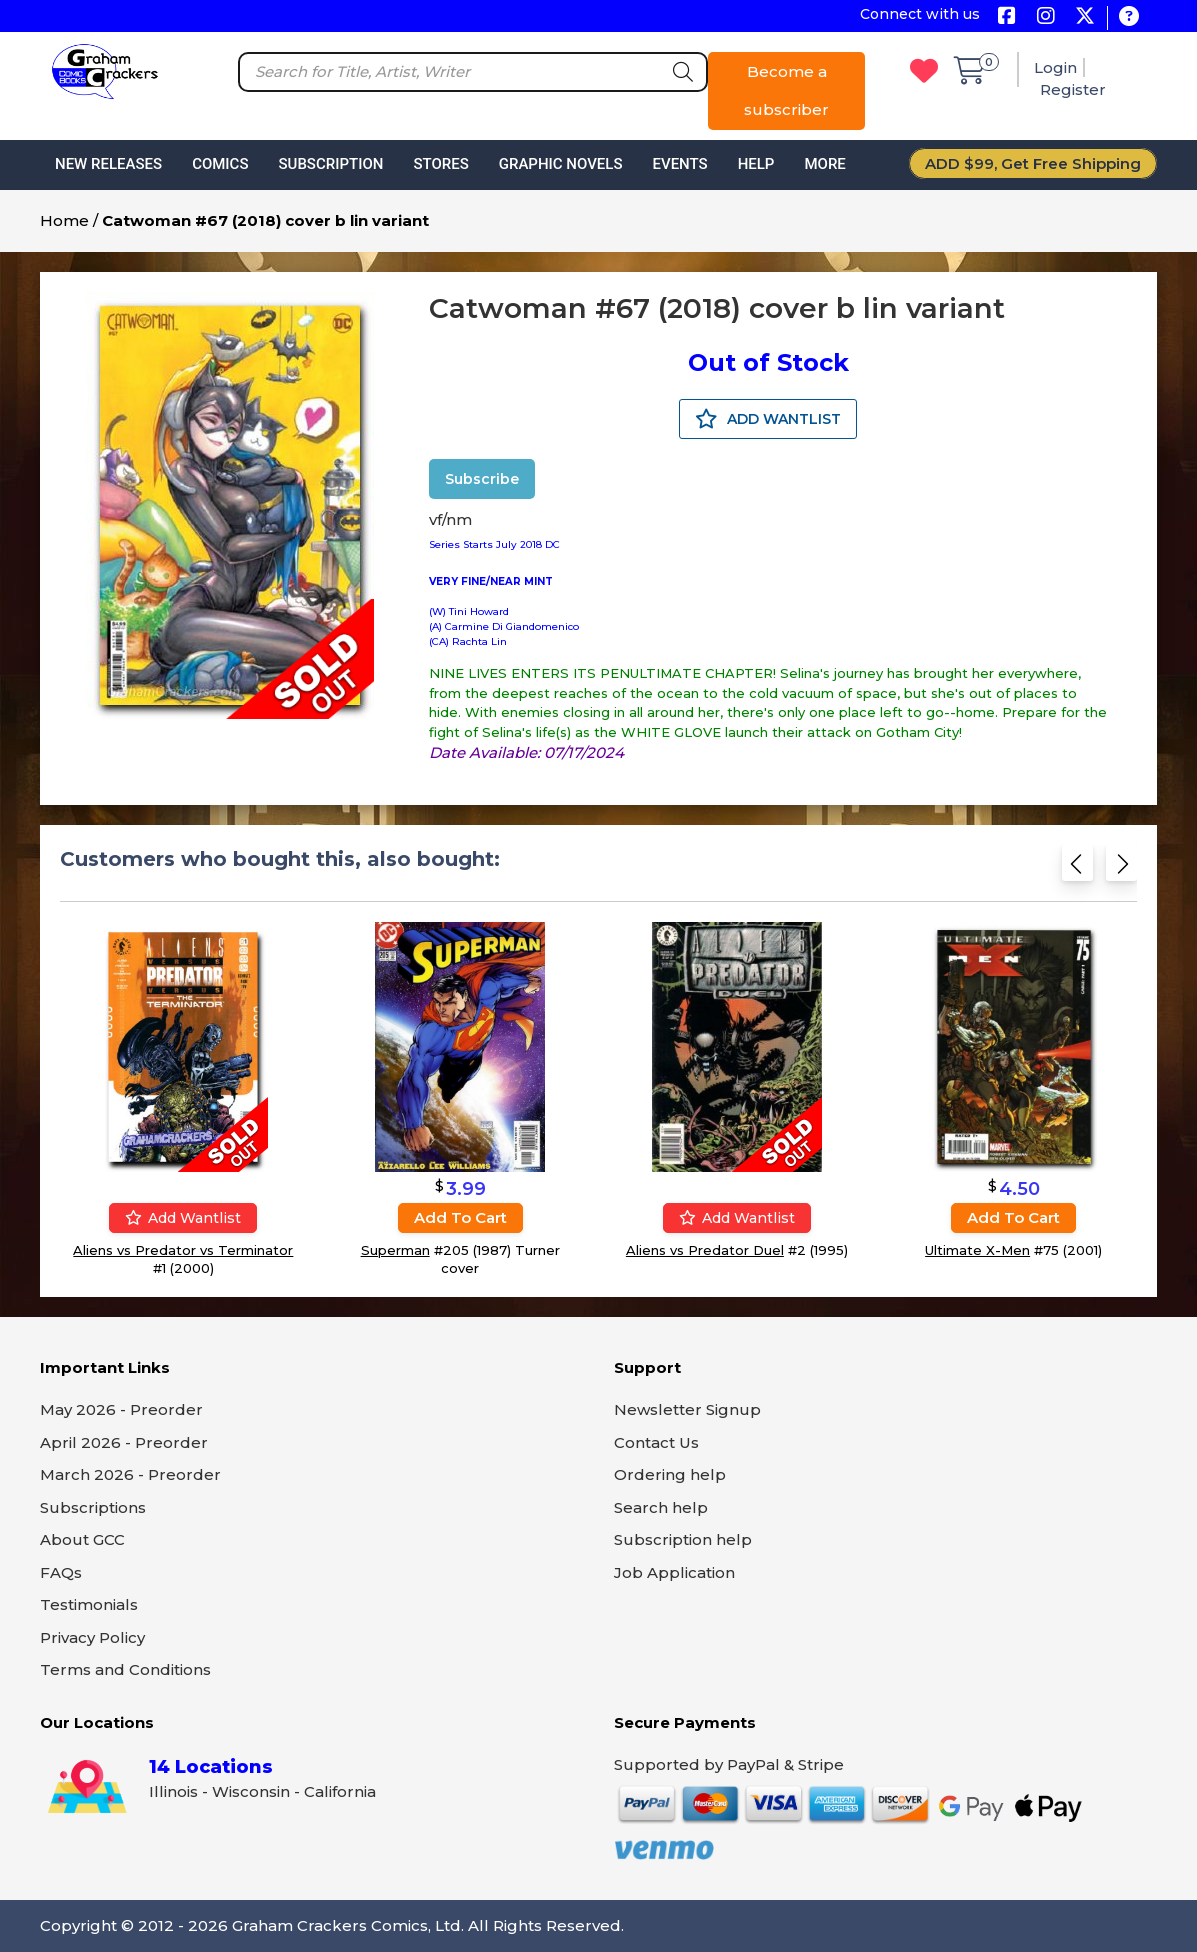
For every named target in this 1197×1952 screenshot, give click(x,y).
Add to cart (460, 1217)
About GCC (82, 1539)
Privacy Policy (92, 1637)
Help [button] (756, 164)
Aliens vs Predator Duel (705, 1250)
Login (1055, 67)
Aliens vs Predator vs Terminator (183, 1250)
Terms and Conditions (125, 1669)
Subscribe (482, 479)
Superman (395, 1250)
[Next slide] (1121, 869)
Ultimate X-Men (977, 1250)
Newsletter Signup (687, 1409)
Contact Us (656, 1442)
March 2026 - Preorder (130, 1474)
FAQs (61, 1572)
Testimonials (89, 1604)
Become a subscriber (786, 90)
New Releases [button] (108, 164)
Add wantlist (183, 1218)
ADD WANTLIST (768, 419)
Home (64, 220)
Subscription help (683, 1539)
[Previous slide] (1077, 869)
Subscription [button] (331, 164)
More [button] (824, 164)
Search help (661, 1507)
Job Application (674, 1572)
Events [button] (679, 164)
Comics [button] (220, 164)
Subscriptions (93, 1507)
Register (1073, 89)
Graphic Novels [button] (561, 164)
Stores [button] (440, 164)
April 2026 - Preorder (124, 1442)
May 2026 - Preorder (121, 1409)
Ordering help (670, 1474)
